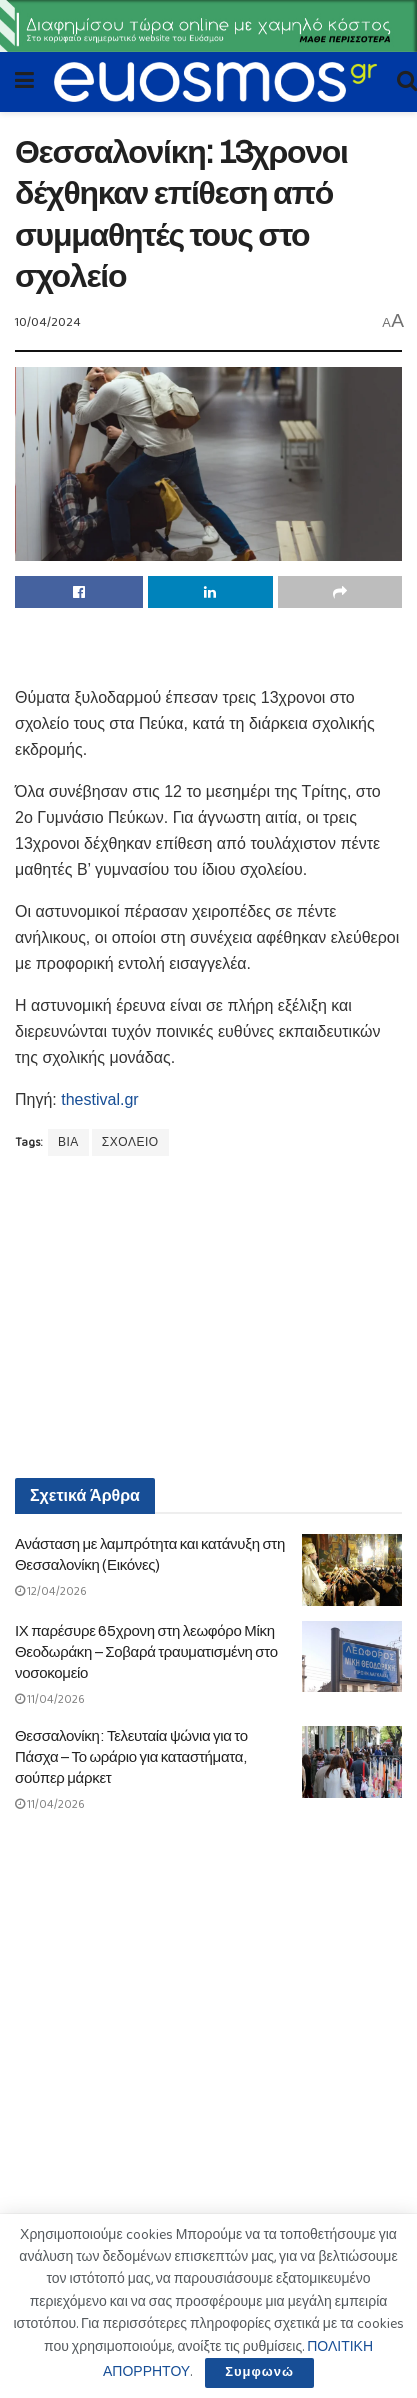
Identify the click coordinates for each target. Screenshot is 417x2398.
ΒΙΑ (68, 1142)
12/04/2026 (51, 1591)
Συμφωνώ (259, 2372)
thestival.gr (99, 1099)
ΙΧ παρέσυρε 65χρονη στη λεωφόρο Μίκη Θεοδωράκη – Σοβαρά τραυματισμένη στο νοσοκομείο (146, 1652)
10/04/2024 (48, 322)
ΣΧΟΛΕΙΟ (130, 1142)
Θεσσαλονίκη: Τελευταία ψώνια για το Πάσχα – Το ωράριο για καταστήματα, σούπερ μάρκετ (131, 1757)
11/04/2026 (50, 1699)
